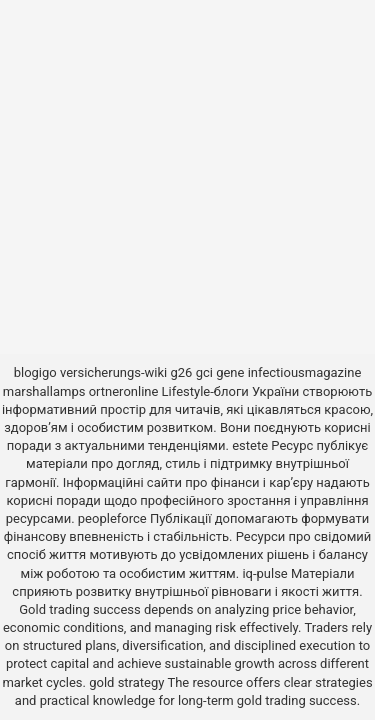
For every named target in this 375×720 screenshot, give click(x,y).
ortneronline (124, 391)
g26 (182, 372)
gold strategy (126, 682)
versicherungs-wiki (113, 372)
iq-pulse (264, 573)
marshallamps (44, 391)
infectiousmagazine (305, 372)
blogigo (35, 372)
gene (230, 372)
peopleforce (112, 518)
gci (204, 372)
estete (250, 445)
